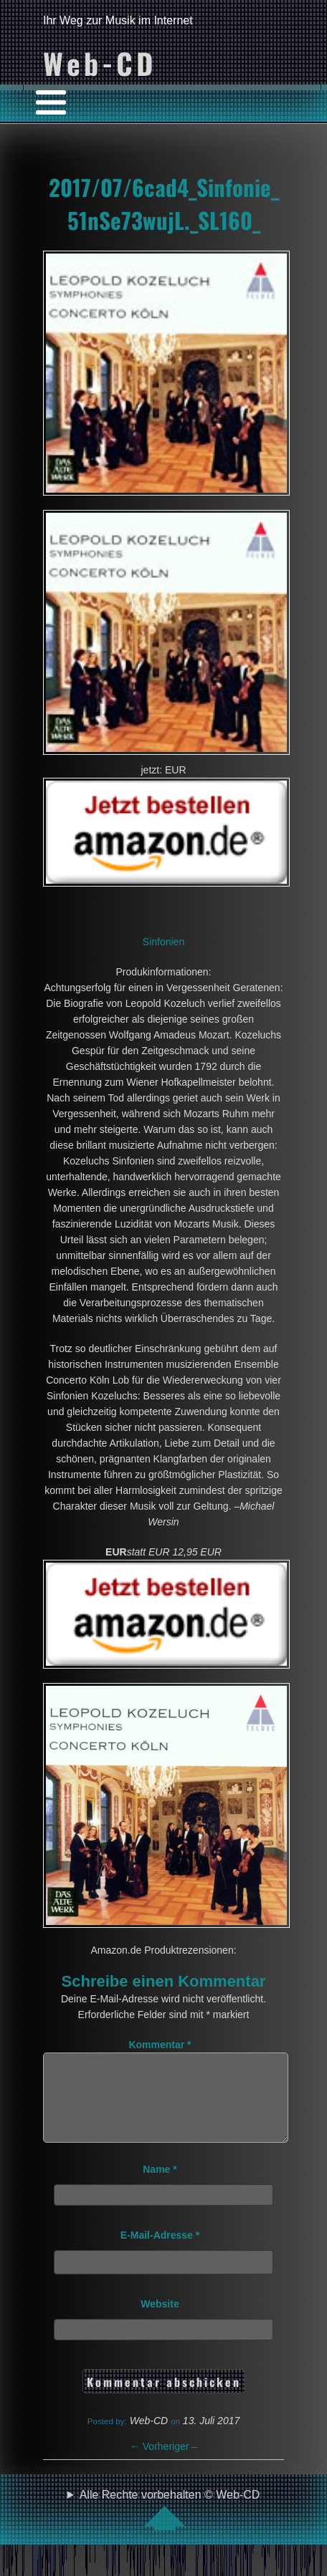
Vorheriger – (163, 2463)
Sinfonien (163, 941)
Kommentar (159, 2044)
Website (160, 2321)
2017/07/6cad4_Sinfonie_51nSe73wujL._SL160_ (164, 203)
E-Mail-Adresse (160, 2252)
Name (159, 2186)
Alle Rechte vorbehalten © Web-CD (170, 2526)
